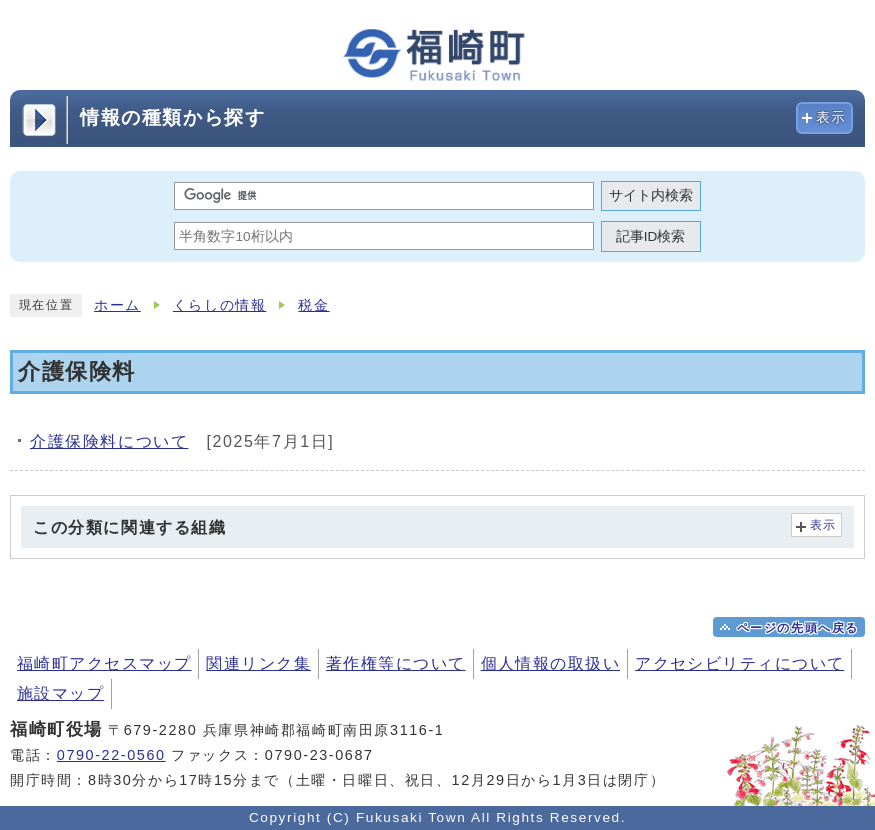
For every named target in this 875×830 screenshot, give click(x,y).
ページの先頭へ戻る (798, 628)
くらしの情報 (220, 305)
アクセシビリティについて (739, 663)
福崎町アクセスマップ (104, 663)
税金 (313, 305)
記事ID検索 (651, 236)
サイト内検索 (651, 195)
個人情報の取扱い (551, 663)
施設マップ (60, 693)
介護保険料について (109, 441)
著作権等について (396, 663)
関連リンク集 (258, 663)
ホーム (117, 305)
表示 (831, 117)
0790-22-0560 (111, 755)
